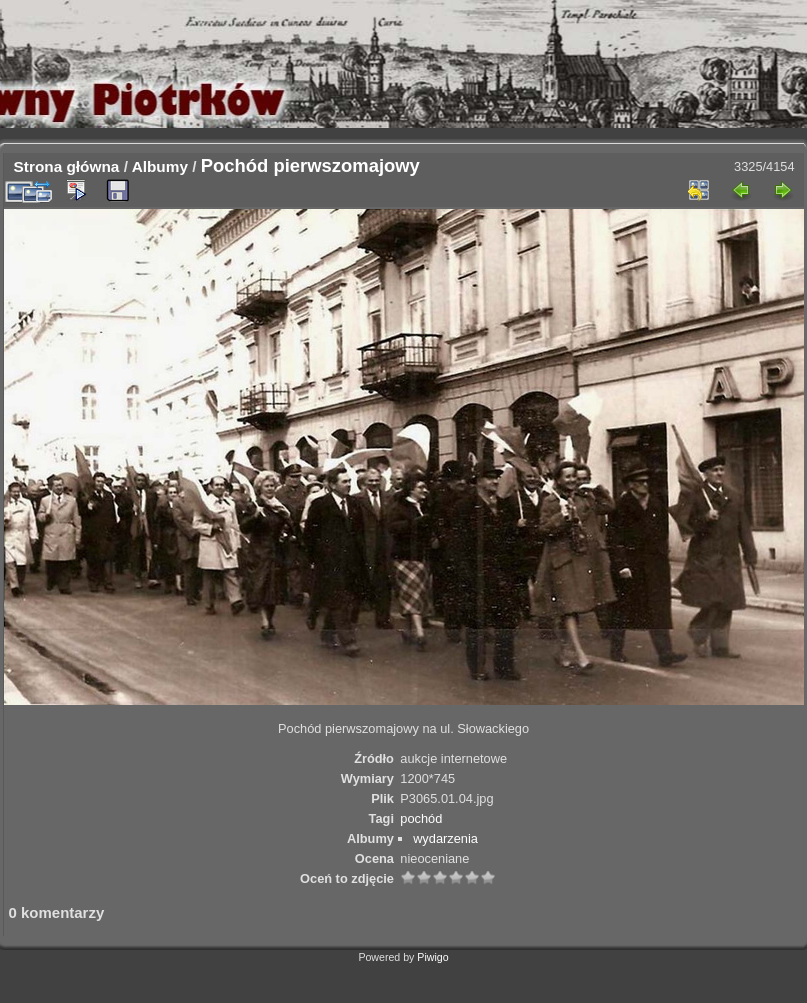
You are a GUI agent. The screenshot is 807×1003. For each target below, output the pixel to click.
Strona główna (67, 166)
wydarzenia (445, 838)
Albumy (160, 166)
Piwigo (432, 957)
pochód (421, 818)
